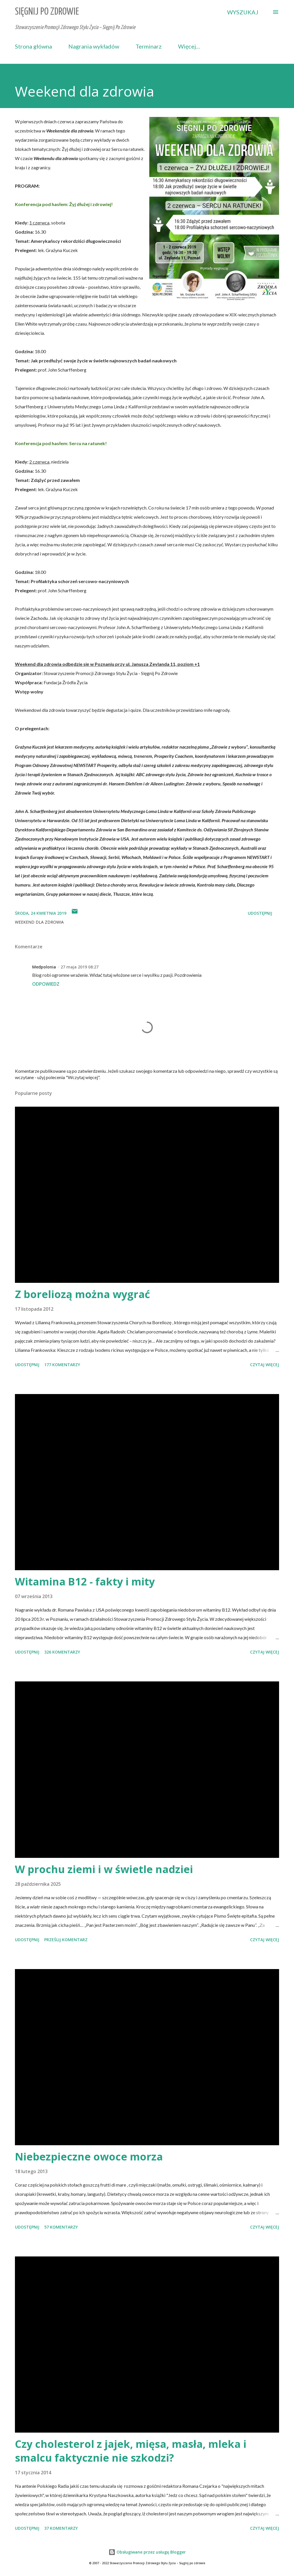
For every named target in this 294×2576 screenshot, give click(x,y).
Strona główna (33, 46)
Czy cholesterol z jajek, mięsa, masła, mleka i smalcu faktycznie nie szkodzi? (130, 2451)
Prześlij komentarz (66, 1939)
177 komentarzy (62, 1364)
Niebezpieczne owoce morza (89, 2157)
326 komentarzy (62, 1652)
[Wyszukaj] (242, 12)
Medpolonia (44, 967)
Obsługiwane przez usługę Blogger (147, 2552)
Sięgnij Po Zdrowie (47, 12)
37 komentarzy (61, 2528)
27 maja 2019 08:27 (79, 967)
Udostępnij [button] (260, 913)
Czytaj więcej (264, 1364)
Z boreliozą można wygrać (82, 1294)
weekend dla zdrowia (39, 922)
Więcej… (189, 46)
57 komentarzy (61, 2227)
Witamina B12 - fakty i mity (85, 1582)
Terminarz (149, 46)
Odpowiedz (45, 984)
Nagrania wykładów (93, 46)
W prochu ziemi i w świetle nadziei (104, 1869)
